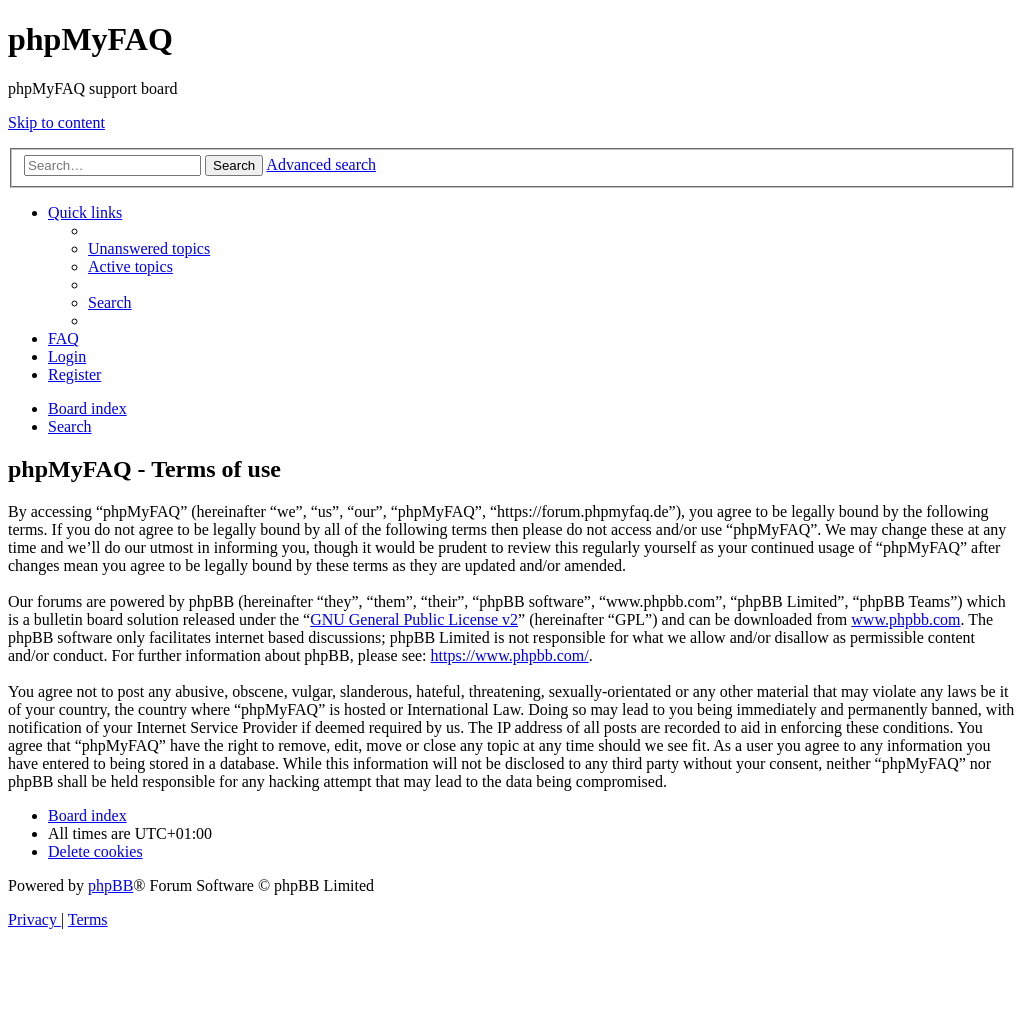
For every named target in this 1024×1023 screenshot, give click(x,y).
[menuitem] (149, 248)
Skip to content (56, 122)
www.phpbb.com (905, 619)
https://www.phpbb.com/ (510, 655)
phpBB (110, 885)
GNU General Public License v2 (414, 619)
